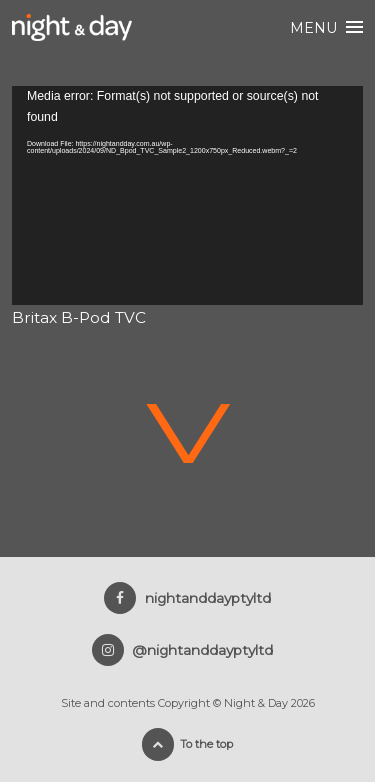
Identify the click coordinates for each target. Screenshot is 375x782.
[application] (187, 195)
